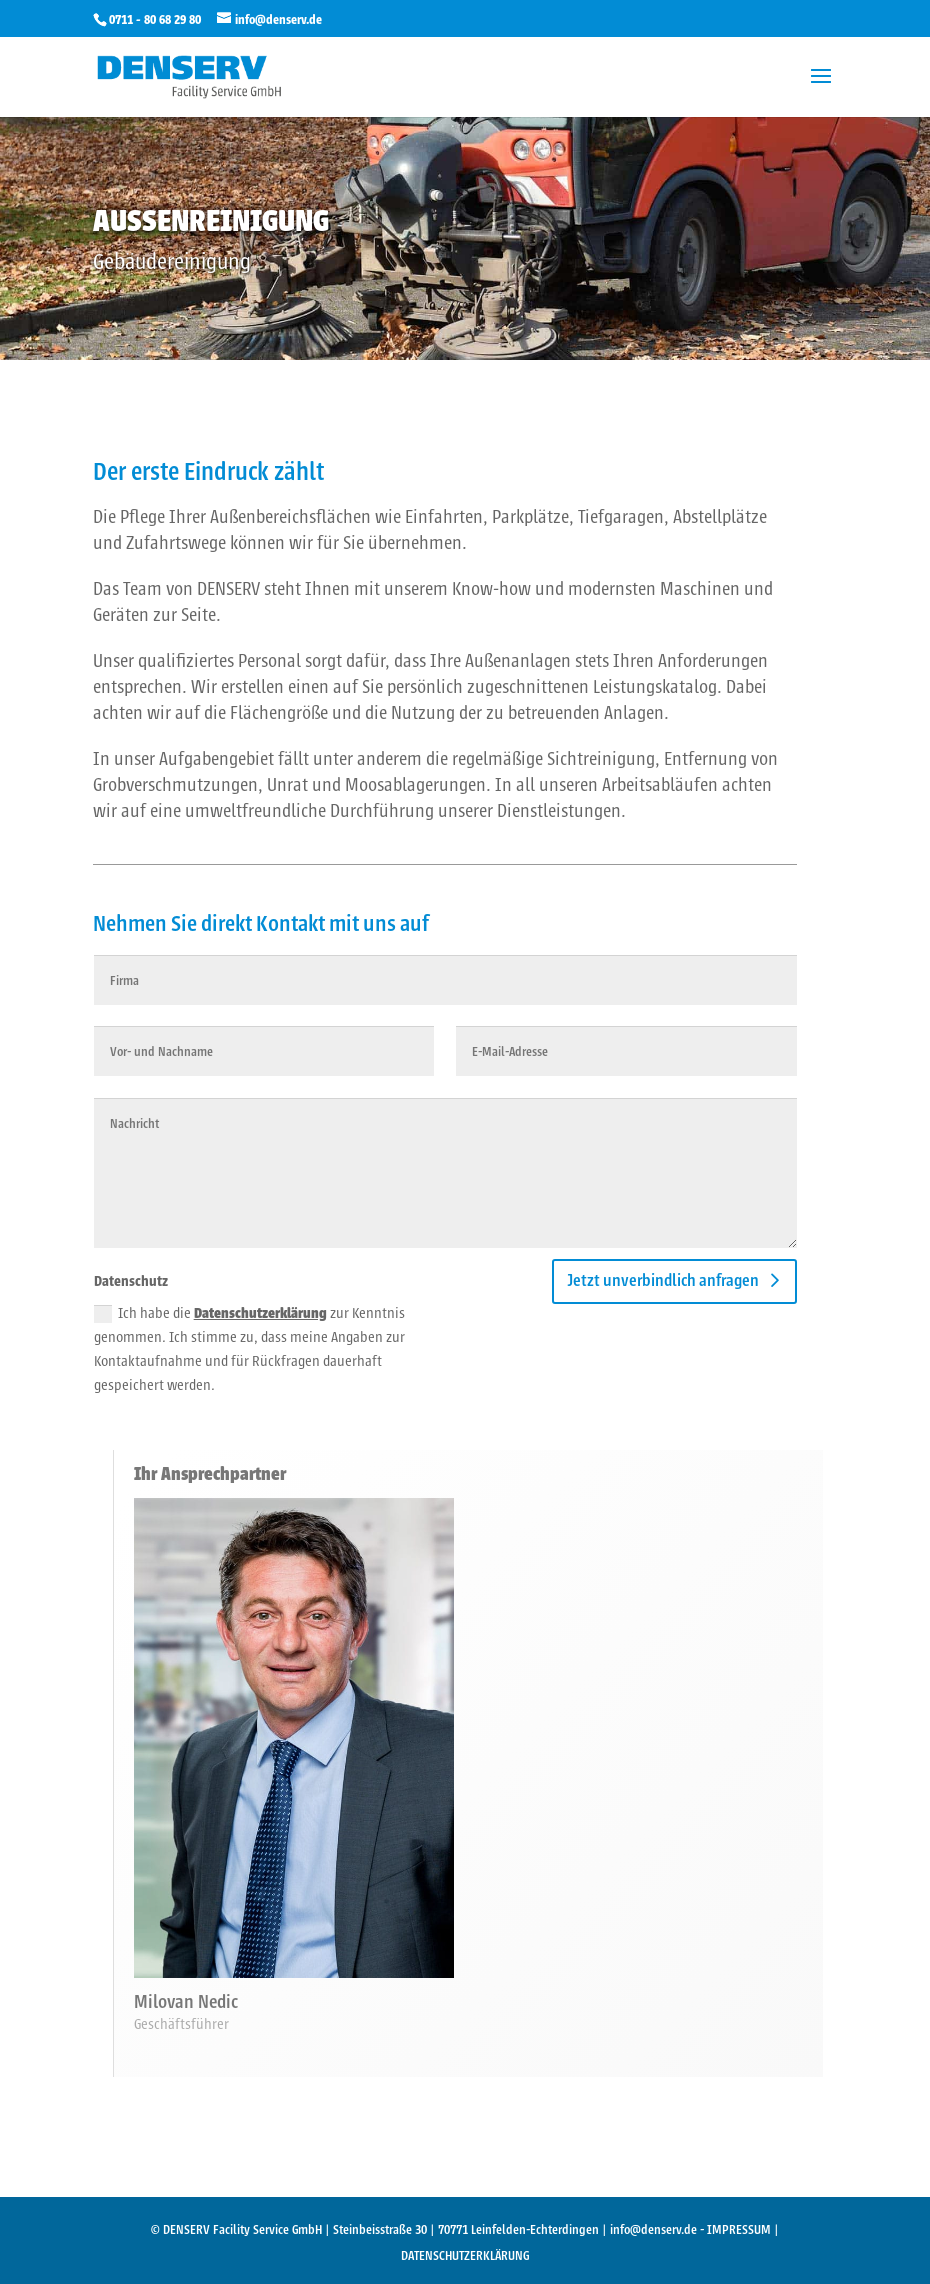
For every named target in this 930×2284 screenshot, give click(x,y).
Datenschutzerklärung (260, 1313)
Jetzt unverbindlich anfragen (663, 1280)
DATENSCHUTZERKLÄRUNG (465, 2255)
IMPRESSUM (739, 2229)
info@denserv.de (653, 2229)
